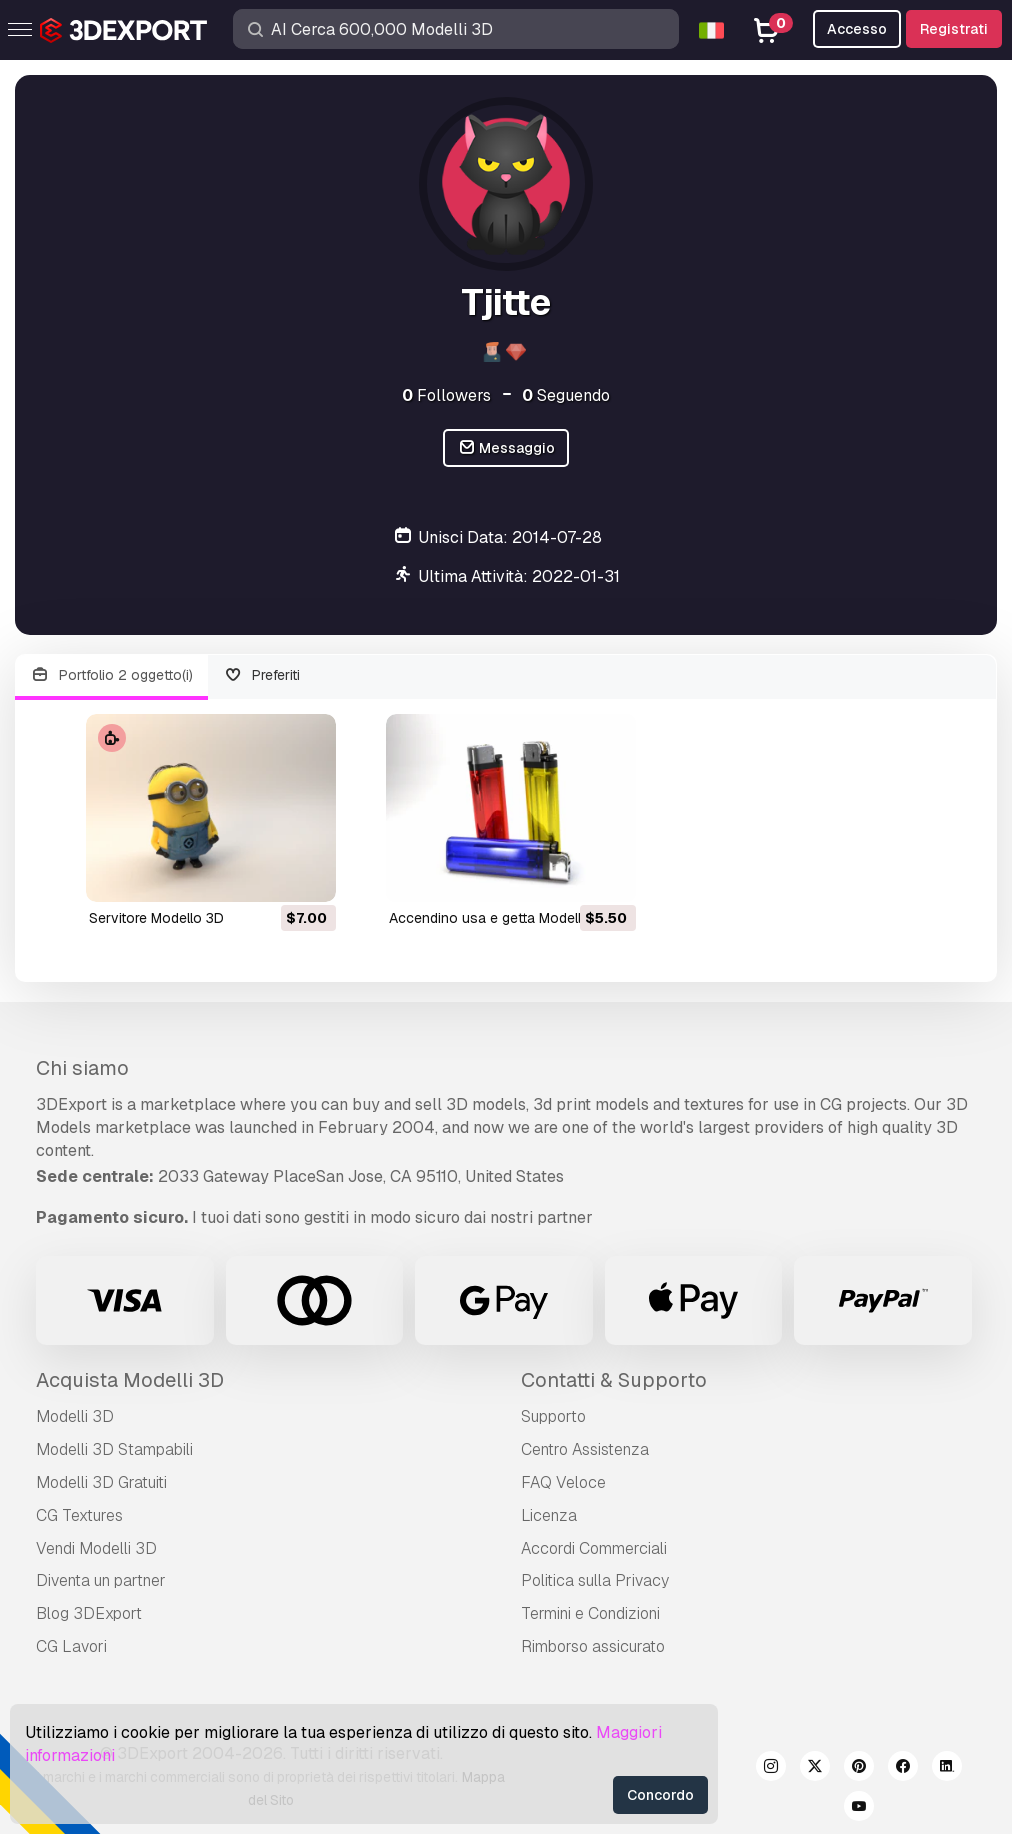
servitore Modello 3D (156, 918)
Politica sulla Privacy (595, 1580)
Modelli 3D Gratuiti (101, 1482)
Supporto (553, 1416)
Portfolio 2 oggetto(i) (111, 675)
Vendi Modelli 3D (96, 1548)
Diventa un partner (101, 1580)
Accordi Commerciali (594, 1548)
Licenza (549, 1515)
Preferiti (262, 675)
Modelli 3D (75, 1416)
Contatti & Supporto (614, 1380)
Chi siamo (82, 1068)
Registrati (954, 29)
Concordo (660, 1795)
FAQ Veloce (563, 1482)
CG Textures (79, 1515)
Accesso (857, 29)
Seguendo (566, 395)
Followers (446, 395)
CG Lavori (71, 1646)
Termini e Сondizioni (590, 1613)
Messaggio (506, 448)
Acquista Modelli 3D (130, 1380)
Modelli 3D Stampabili (114, 1449)
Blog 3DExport (89, 1613)
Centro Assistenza (585, 1449)
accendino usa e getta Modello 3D (500, 918)
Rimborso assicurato (593, 1646)
